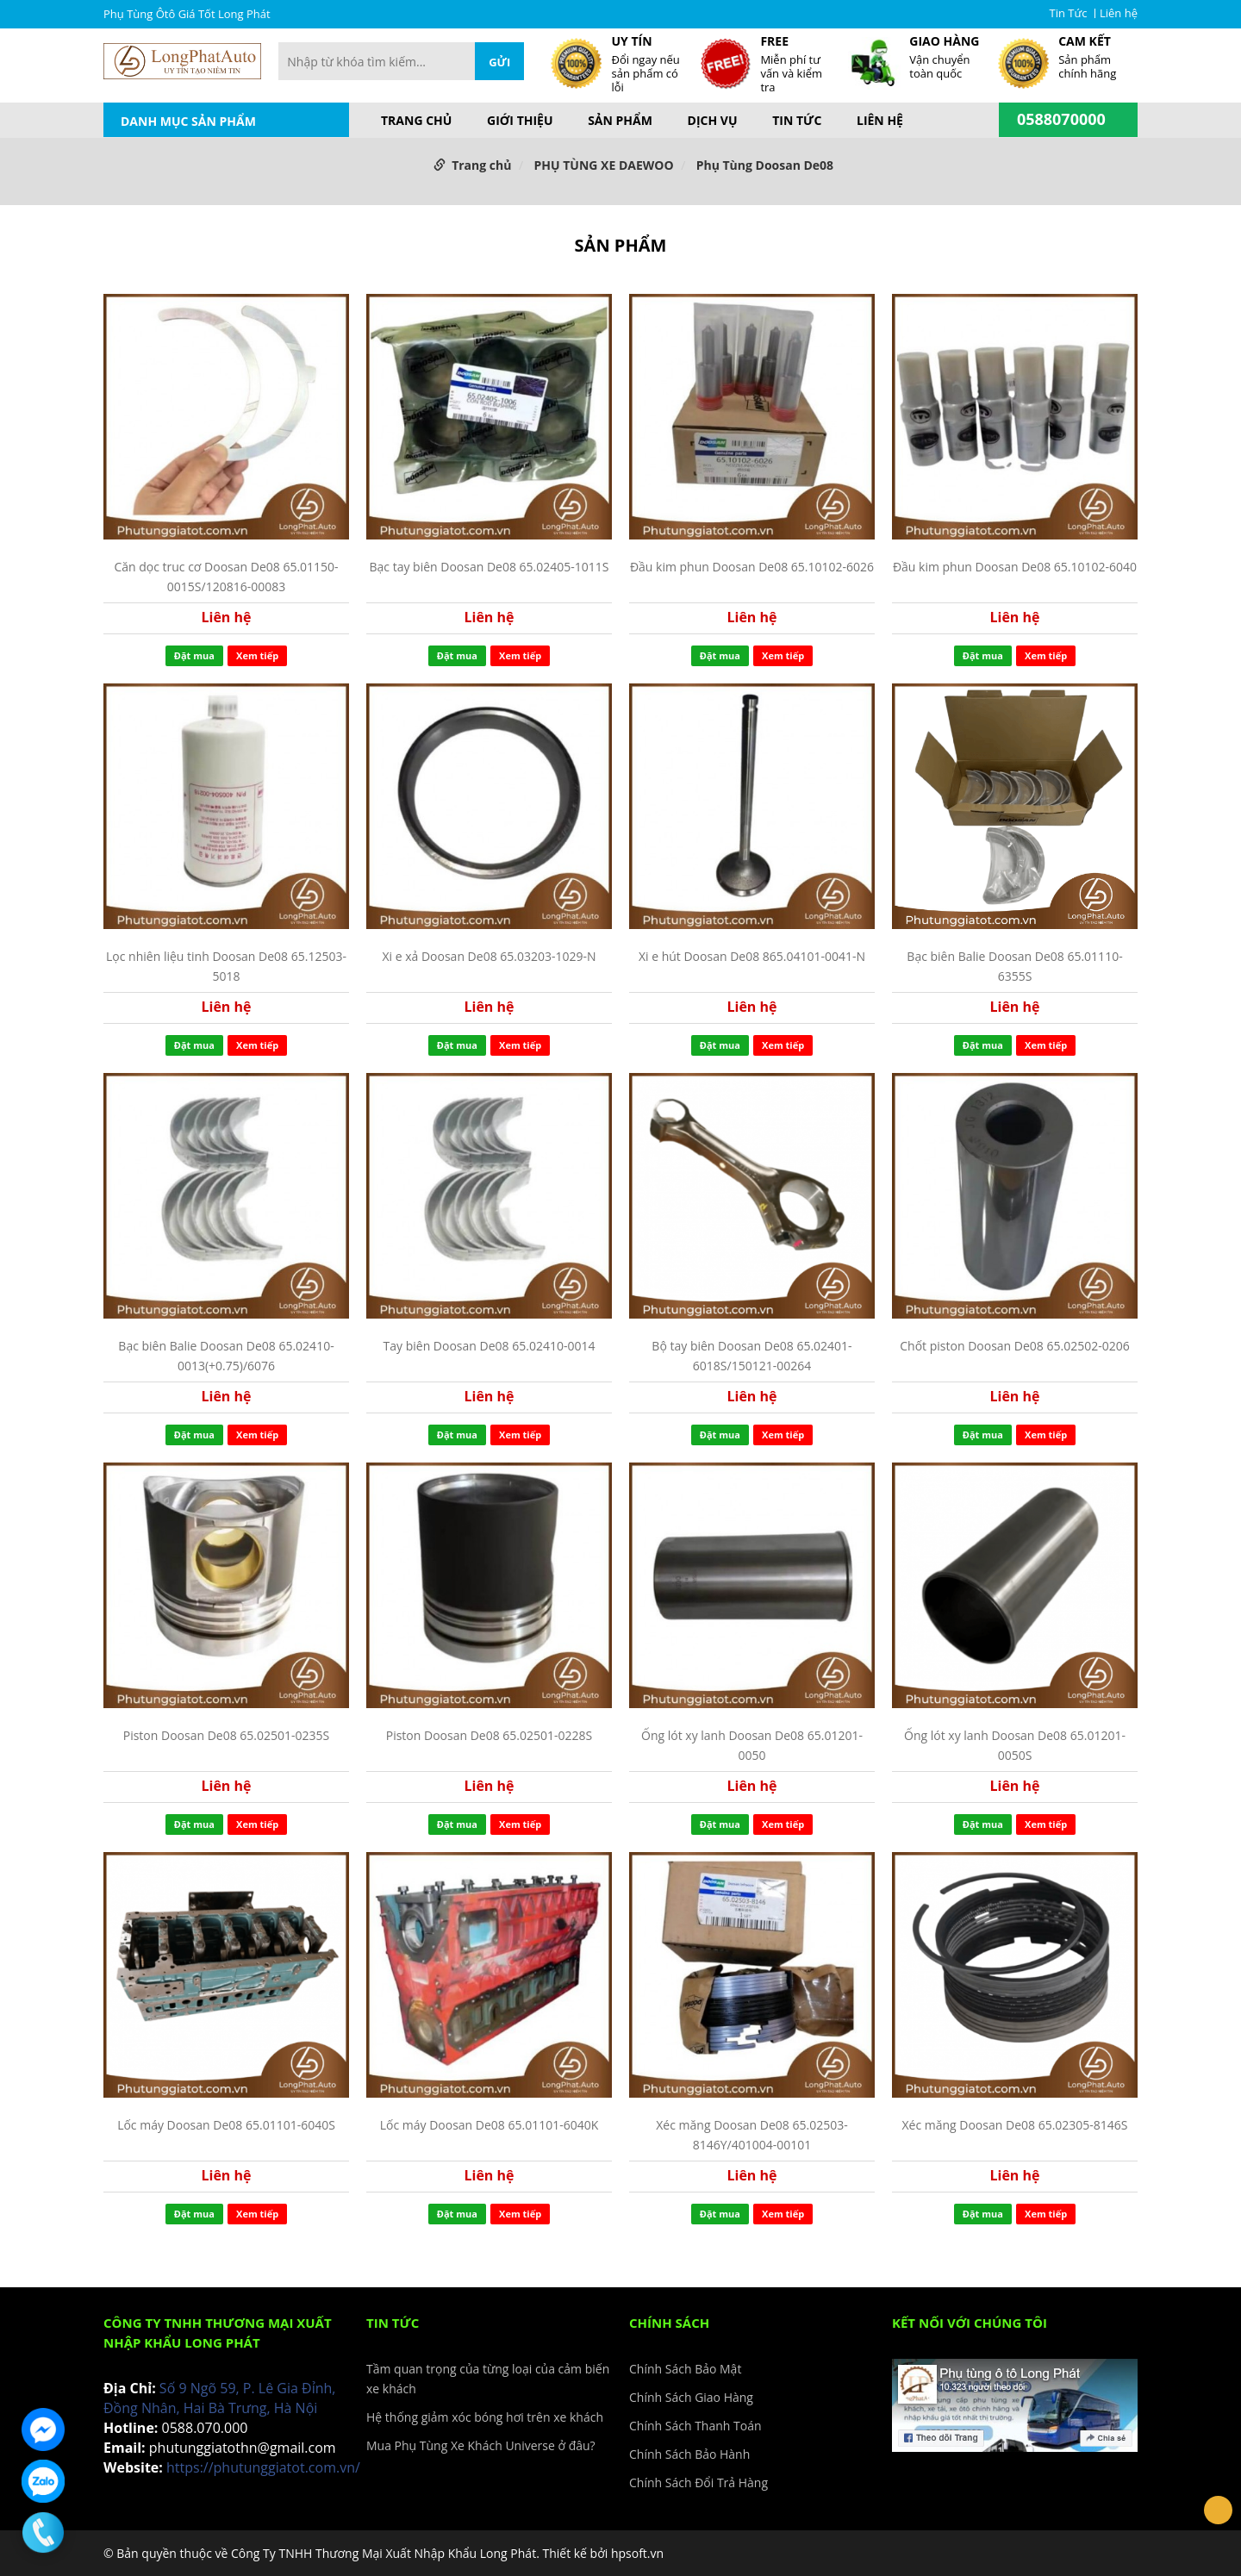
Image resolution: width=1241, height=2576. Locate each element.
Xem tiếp (257, 655)
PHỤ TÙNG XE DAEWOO (604, 165)
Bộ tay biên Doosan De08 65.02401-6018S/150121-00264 (751, 1355)
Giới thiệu (519, 120)
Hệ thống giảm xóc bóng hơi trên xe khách (484, 2417)
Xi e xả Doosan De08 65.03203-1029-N (489, 956)
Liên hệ (1119, 13)
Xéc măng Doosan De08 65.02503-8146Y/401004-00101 (751, 2134)
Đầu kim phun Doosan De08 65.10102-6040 (1015, 566)
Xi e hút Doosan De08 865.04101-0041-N (752, 956)
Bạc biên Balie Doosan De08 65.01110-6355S (1014, 965)
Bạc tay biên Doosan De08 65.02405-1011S (488, 566)
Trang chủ (416, 120)
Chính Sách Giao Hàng (691, 2397)
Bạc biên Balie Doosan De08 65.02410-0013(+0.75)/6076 (226, 1355)
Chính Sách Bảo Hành (689, 2454)
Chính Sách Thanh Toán (695, 2425)
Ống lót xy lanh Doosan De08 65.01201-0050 (752, 1744)
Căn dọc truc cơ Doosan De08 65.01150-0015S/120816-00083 (226, 576)
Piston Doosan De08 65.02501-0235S (226, 1735)
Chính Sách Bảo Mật (685, 2369)
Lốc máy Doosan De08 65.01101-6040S (226, 2125)
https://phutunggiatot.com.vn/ (263, 2467)
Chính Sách (669, 2322)
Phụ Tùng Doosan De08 (764, 165)
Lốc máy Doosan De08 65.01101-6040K (489, 2125)
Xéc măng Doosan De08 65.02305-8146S (1014, 2125)
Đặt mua (194, 655)
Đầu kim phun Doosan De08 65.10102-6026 (752, 566)
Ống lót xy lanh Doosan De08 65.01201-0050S (1015, 1744)
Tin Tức (1069, 13)
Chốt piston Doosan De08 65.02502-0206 (1014, 1346)
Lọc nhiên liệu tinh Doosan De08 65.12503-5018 (226, 965)
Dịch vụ (713, 120)
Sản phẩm (620, 120)
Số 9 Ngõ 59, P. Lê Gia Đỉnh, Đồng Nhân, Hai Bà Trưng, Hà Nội (219, 2398)
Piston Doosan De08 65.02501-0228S (489, 1735)
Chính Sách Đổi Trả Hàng (698, 2482)
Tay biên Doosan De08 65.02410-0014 (490, 1346)
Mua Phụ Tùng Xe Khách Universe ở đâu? (481, 2445)
